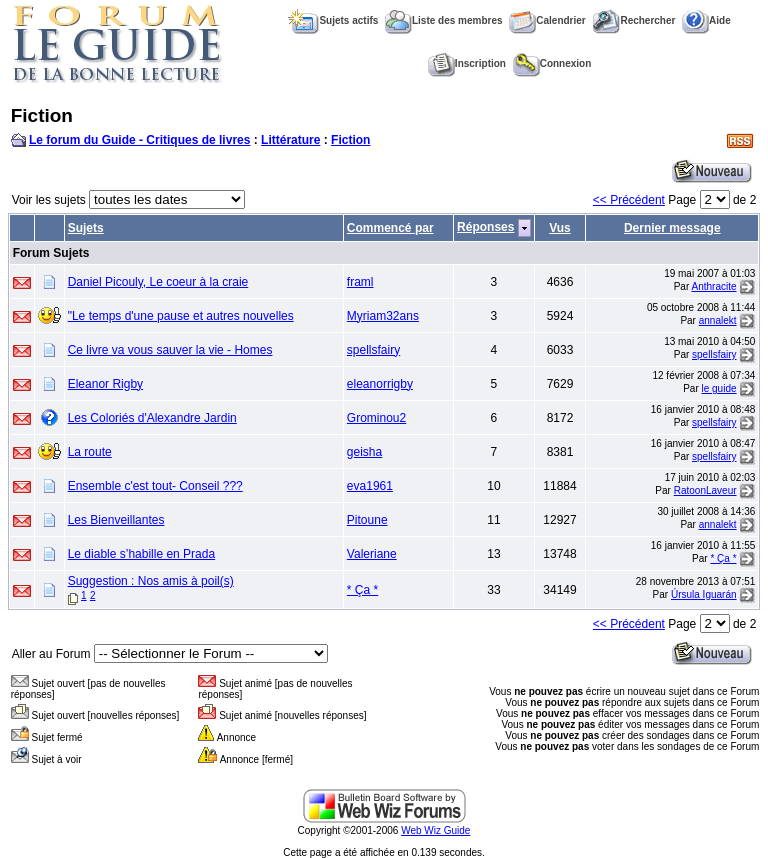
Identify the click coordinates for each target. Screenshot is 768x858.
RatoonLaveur (705, 490)
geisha (364, 452)
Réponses (485, 227)
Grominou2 (376, 418)
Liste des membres (444, 20)
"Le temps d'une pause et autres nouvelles (181, 316)
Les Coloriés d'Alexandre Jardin (152, 418)
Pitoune (367, 520)
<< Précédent (629, 200)
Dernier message (672, 228)
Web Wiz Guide (435, 830)
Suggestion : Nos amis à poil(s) (151, 581)
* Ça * (723, 558)
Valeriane (372, 554)
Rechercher (633, 20)
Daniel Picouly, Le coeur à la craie (158, 282)
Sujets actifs (333, 20)
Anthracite (714, 286)
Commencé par (390, 228)
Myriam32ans (383, 316)
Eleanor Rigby (105, 384)
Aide (706, 20)
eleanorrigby (380, 384)
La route (90, 452)
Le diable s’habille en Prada (141, 554)
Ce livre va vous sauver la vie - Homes (170, 350)
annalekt (718, 320)
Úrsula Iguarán (704, 594)
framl (360, 282)
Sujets (86, 228)
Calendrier (547, 20)
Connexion (552, 63)
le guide (719, 388)
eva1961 (370, 486)
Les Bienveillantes (116, 520)
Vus (560, 228)
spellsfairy (373, 350)
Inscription (467, 63)
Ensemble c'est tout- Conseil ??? (155, 486)
